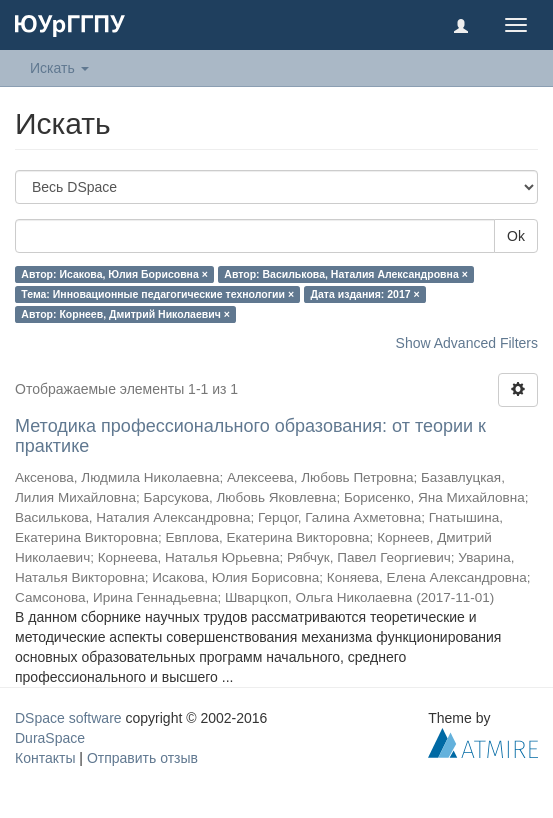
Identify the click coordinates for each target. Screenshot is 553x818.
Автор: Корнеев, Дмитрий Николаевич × (125, 314)
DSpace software (68, 718)
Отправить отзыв (142, 758)
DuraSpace (50, 738)
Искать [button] (59, 68)
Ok (516, 236)
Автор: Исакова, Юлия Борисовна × (114, 274)
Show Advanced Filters (467, 343)
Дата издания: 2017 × (365, 294)
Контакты (45, 758)
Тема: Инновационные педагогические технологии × (157, 294)
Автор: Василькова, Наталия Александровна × (345, 274)
